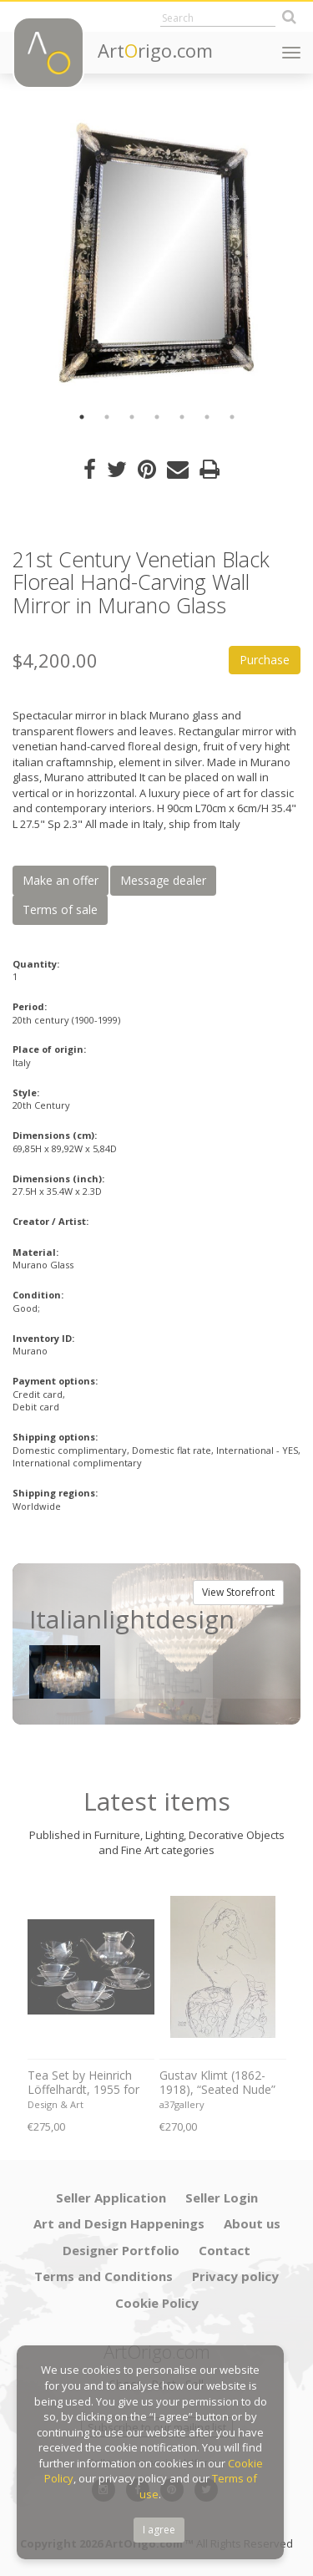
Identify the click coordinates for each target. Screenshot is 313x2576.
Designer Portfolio (121, 2250)
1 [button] (81, 417)
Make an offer (60, 880)
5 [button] (182, 417)
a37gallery (181, 2104)
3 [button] (132, 417)
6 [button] (207, 417)
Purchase (265, 660)
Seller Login (221, 2197)
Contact (224, 2250)
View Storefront (238, 1592)
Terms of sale (60, 909)
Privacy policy (235, 2276)
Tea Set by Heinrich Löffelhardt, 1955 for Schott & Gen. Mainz (83, 2083)
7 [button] (232, 417)
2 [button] (106, 417)
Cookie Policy (157, 2302)
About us (252, 2223)
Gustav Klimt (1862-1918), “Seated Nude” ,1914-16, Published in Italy (218, 2083)
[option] (156, 253)
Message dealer (163, 880)
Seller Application (111, 2197)
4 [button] (157, 417)
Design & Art (55, 2104)
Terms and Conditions (103, 2276)
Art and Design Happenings (118, 2223)
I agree (159, 2530)
